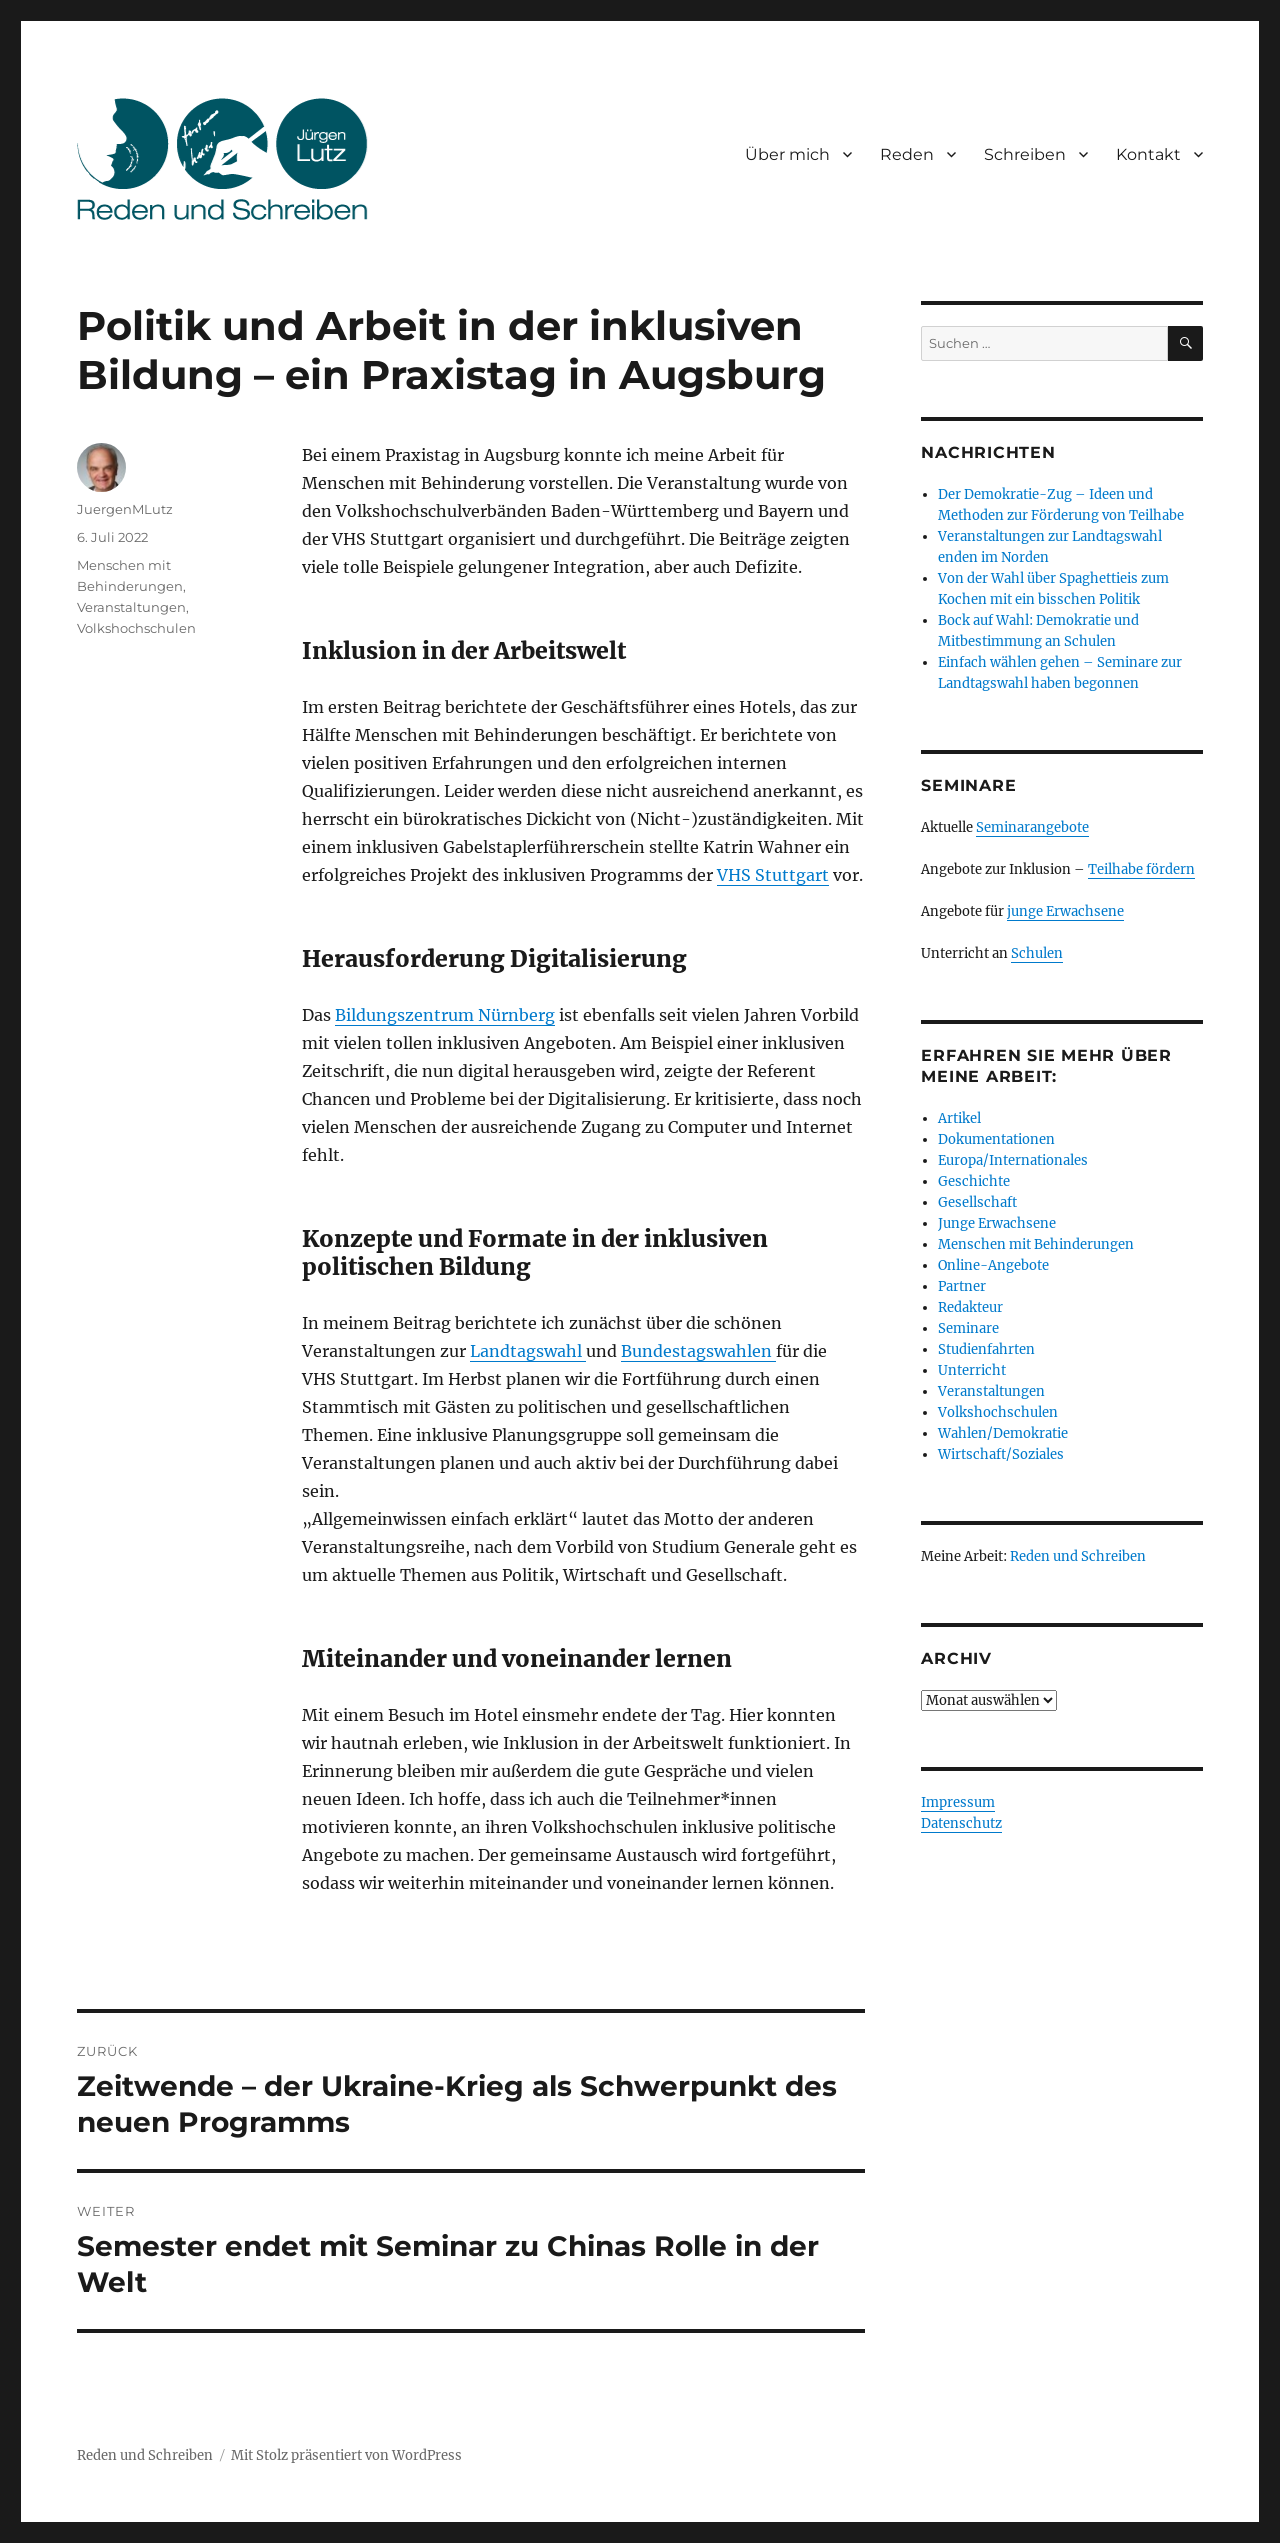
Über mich (787, 154)
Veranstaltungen (131, 607)
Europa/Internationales (1013, 1160)
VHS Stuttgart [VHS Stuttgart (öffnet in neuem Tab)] (773, 875)
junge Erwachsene (1065, 911)
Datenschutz (961, 1823)
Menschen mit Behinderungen (1036, 1244)
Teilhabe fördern (1141, 869)
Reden (907, 154)
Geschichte (974, 1181)
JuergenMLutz (125, 509)
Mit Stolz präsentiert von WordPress (346, 2455)
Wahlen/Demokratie (1003, 1433)
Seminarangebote (1032, 827)
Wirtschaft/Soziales (1001, 1454)
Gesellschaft (977, 1202)
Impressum (958, 1802)
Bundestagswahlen (698, 1351)
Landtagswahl (528, 1351)
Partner (962, 1286)
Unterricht (972, 1370)
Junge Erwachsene (997, 1223)
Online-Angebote (993, 1265)
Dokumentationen (996, 1139)
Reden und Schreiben (1078, 1556)
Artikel (959, 1118)
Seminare (968, 1328)
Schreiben (1025, 154)
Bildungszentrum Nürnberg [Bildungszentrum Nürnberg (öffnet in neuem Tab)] (445, 1015)
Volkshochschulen (136, 628)
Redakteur (970, 1307)
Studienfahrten (986, 1349)
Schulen (1037, 953)
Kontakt (1148, 154)
